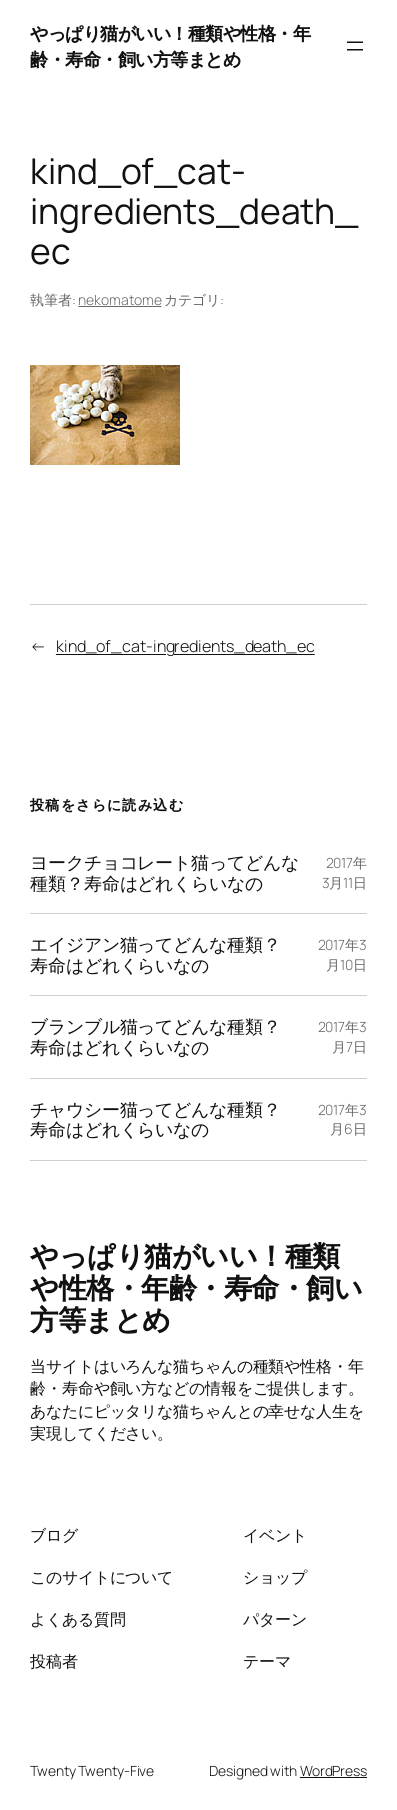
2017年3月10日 (342, 954)
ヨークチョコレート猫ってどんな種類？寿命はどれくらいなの (164, 872)
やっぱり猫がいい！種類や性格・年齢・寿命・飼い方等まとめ (170, 45)
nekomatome (119, 299)
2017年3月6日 (342, 1119)
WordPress (333, 1770)
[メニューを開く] (355, 46)
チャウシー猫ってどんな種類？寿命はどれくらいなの (155, 1119)
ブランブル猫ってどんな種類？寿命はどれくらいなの (155, 1036)
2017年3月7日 (342, 1036)
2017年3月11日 (345, 872)
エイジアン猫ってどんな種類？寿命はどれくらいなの (155, 954)
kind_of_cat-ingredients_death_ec (185, 646)
